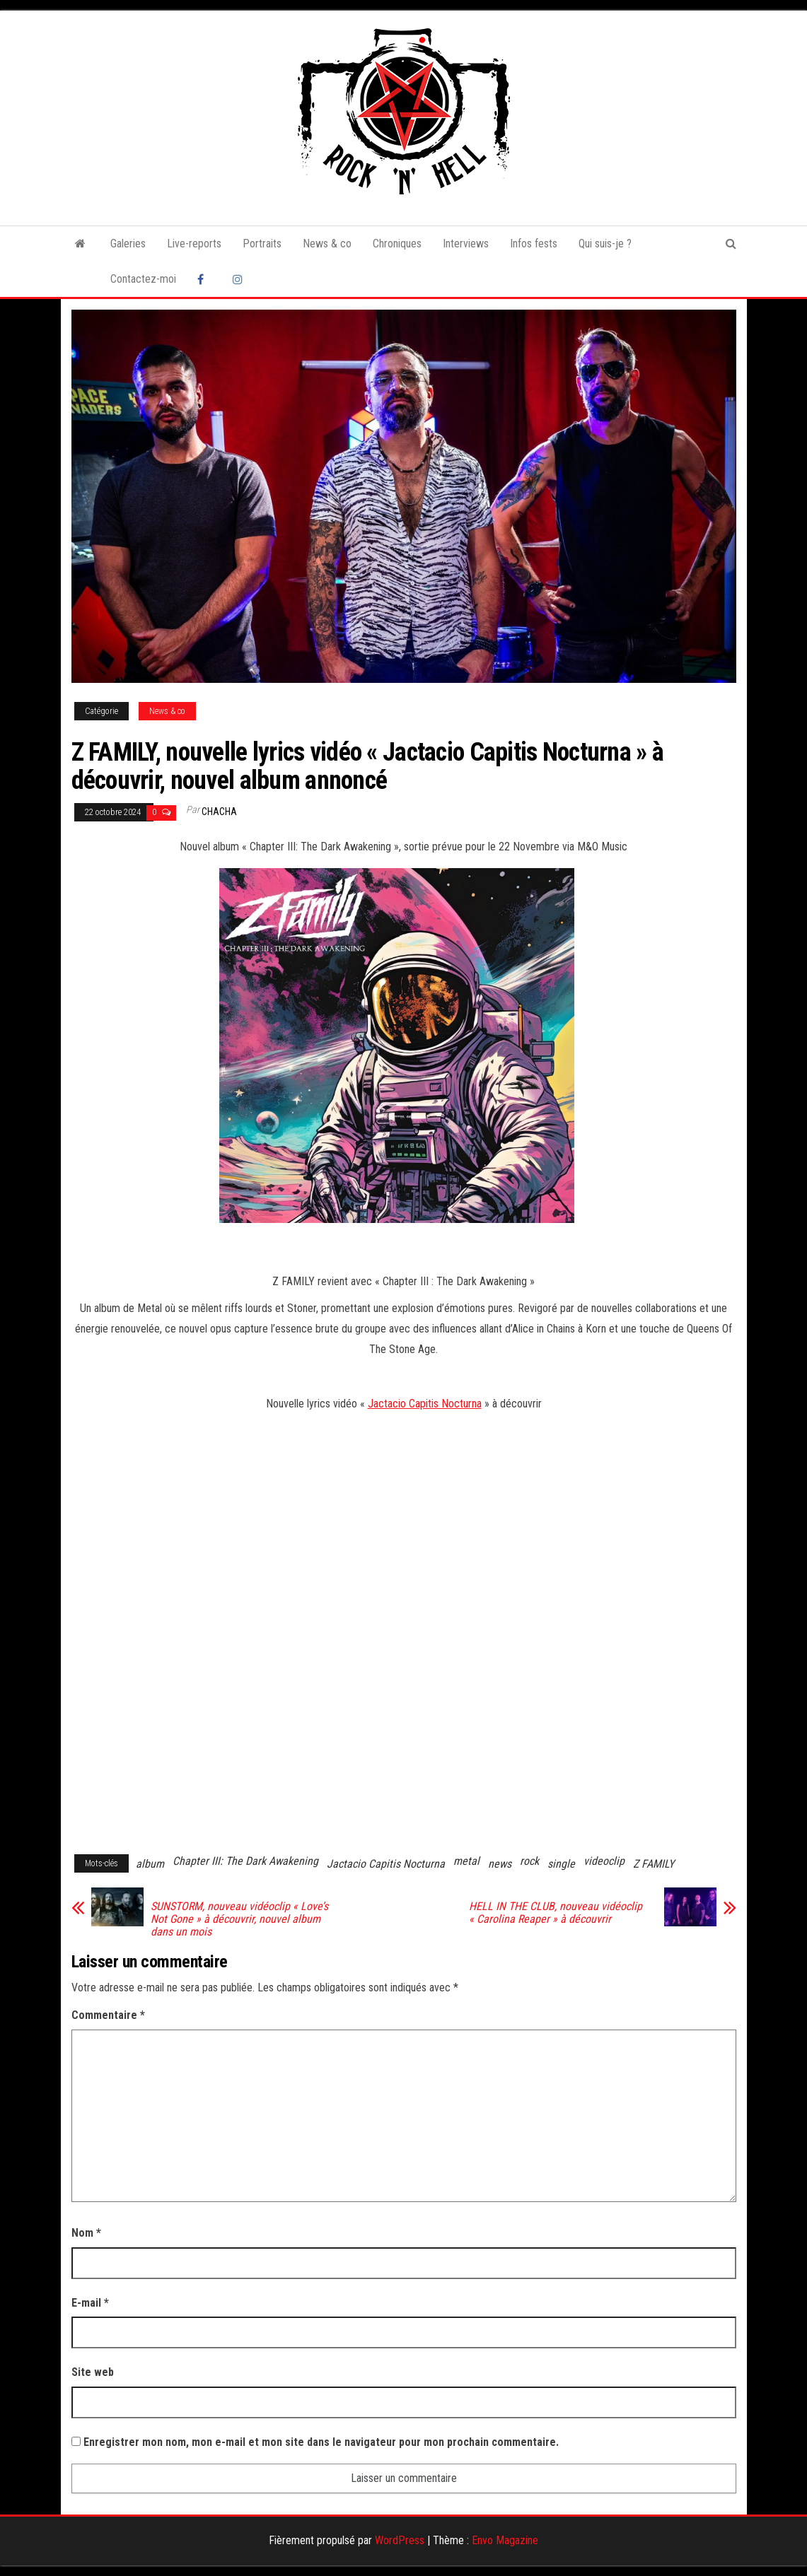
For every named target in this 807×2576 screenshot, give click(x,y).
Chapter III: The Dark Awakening (245, 1861)
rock (529, 1861)
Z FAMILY (653, 1863)
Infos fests (533, 243)
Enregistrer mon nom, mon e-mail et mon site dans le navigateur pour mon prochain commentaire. (321, 2442)
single (561, 1863)
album (150, 1863)
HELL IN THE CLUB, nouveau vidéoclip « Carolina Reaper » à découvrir (555, 1913)
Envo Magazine (505, 2540)
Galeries (128, 243)
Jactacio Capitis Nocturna (425, 1403)
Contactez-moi (143, 279)
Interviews (466, 243)
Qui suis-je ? (605, 243)
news (499, 1863)
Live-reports (194, 243)
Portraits (262, 243)
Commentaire (108, 2015)
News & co (327, 243)
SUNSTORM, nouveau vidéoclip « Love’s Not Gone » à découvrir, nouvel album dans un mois (239, 1919)
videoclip (604, 1861)
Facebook (204, 279)
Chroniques (397, 243)
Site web (92, 2372)
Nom (86, 2233)
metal (466, 1861)
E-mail (90, 2302)
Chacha (219, 811)
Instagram (239, 279)
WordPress (399, 2540)
